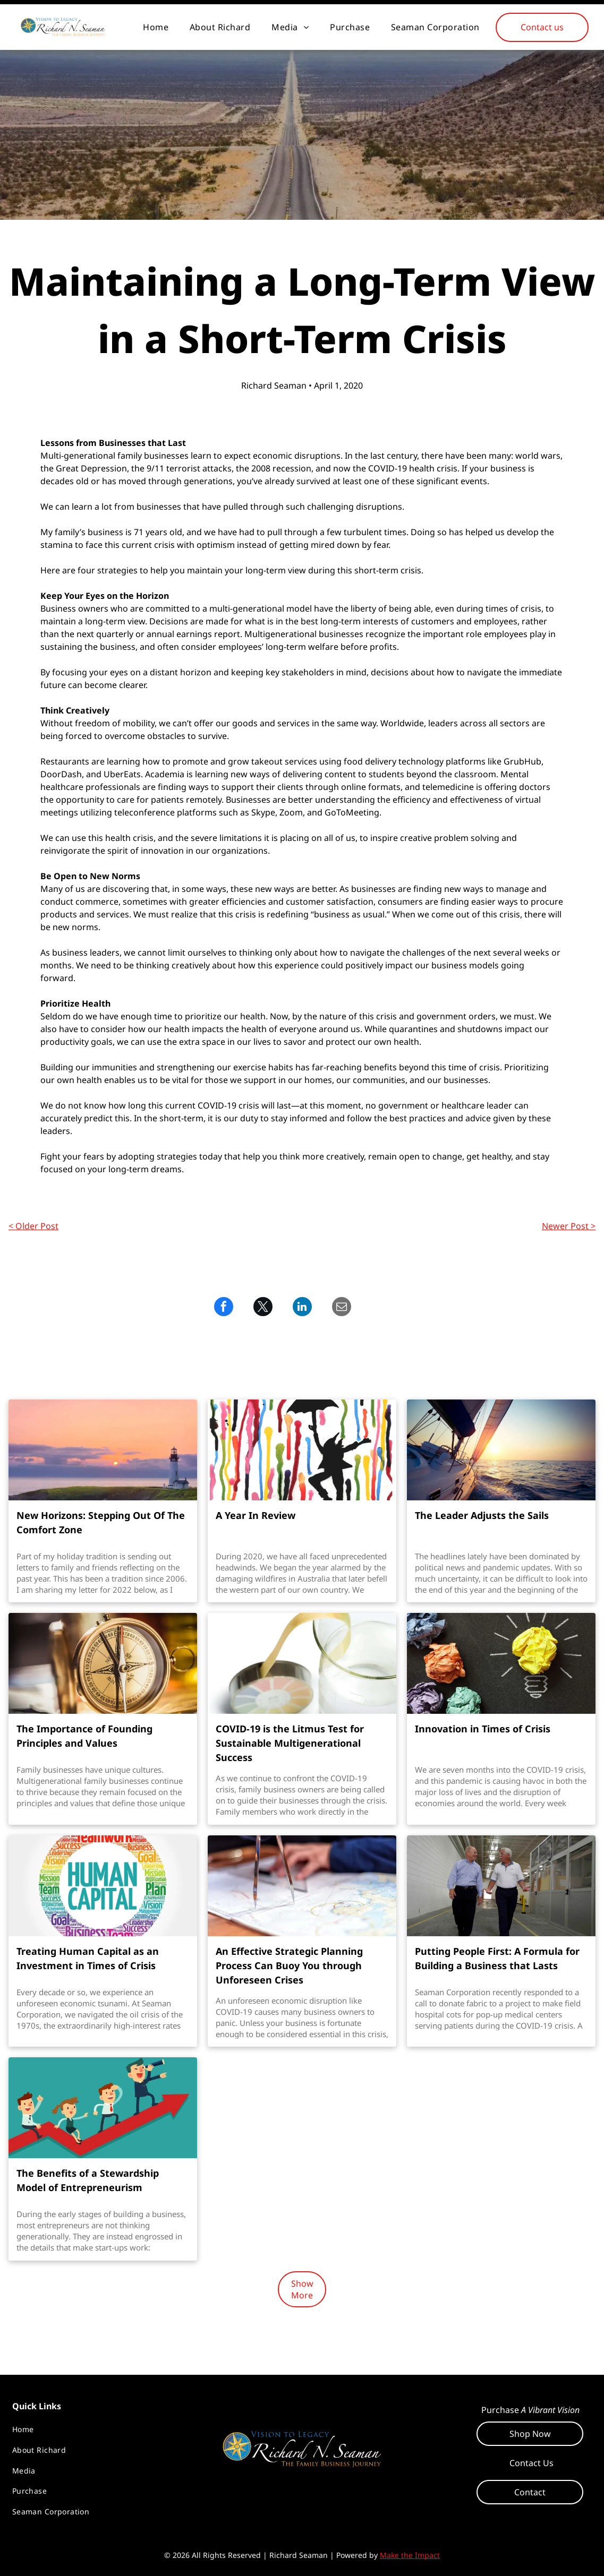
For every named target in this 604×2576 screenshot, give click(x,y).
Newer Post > (569, 1226)
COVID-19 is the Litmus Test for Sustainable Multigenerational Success (290, 1743)
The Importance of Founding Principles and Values (84, 1735)
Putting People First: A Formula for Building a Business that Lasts (497, 1958)
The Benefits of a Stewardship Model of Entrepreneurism (87, 2180)
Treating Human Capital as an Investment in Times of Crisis (87, 1958)
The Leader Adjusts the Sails (482, 1515)
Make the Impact (410, 2555)
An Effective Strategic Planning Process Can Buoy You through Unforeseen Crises (289, 1965)
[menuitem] (155, 27)
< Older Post (33, 1226)
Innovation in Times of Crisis (482, 1728)
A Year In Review (255, 1515)
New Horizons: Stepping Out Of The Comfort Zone (100, 1522)
